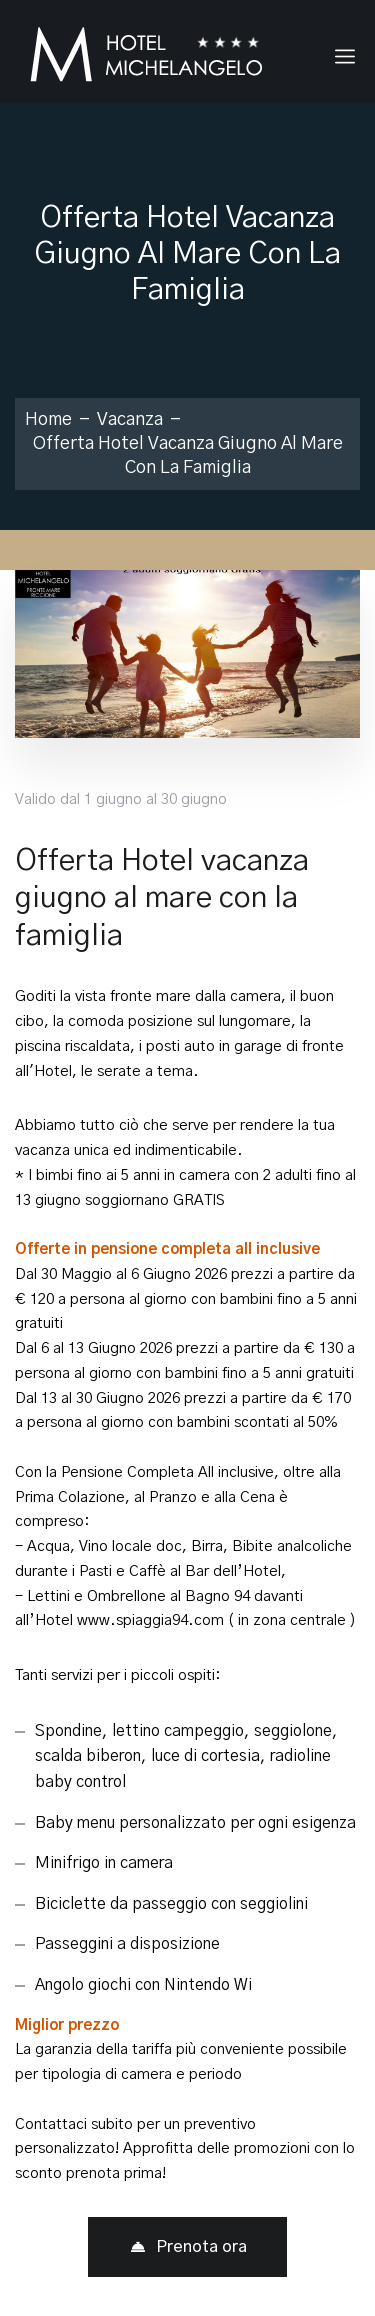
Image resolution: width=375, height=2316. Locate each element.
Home (48, 420)
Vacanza (130, 420)
